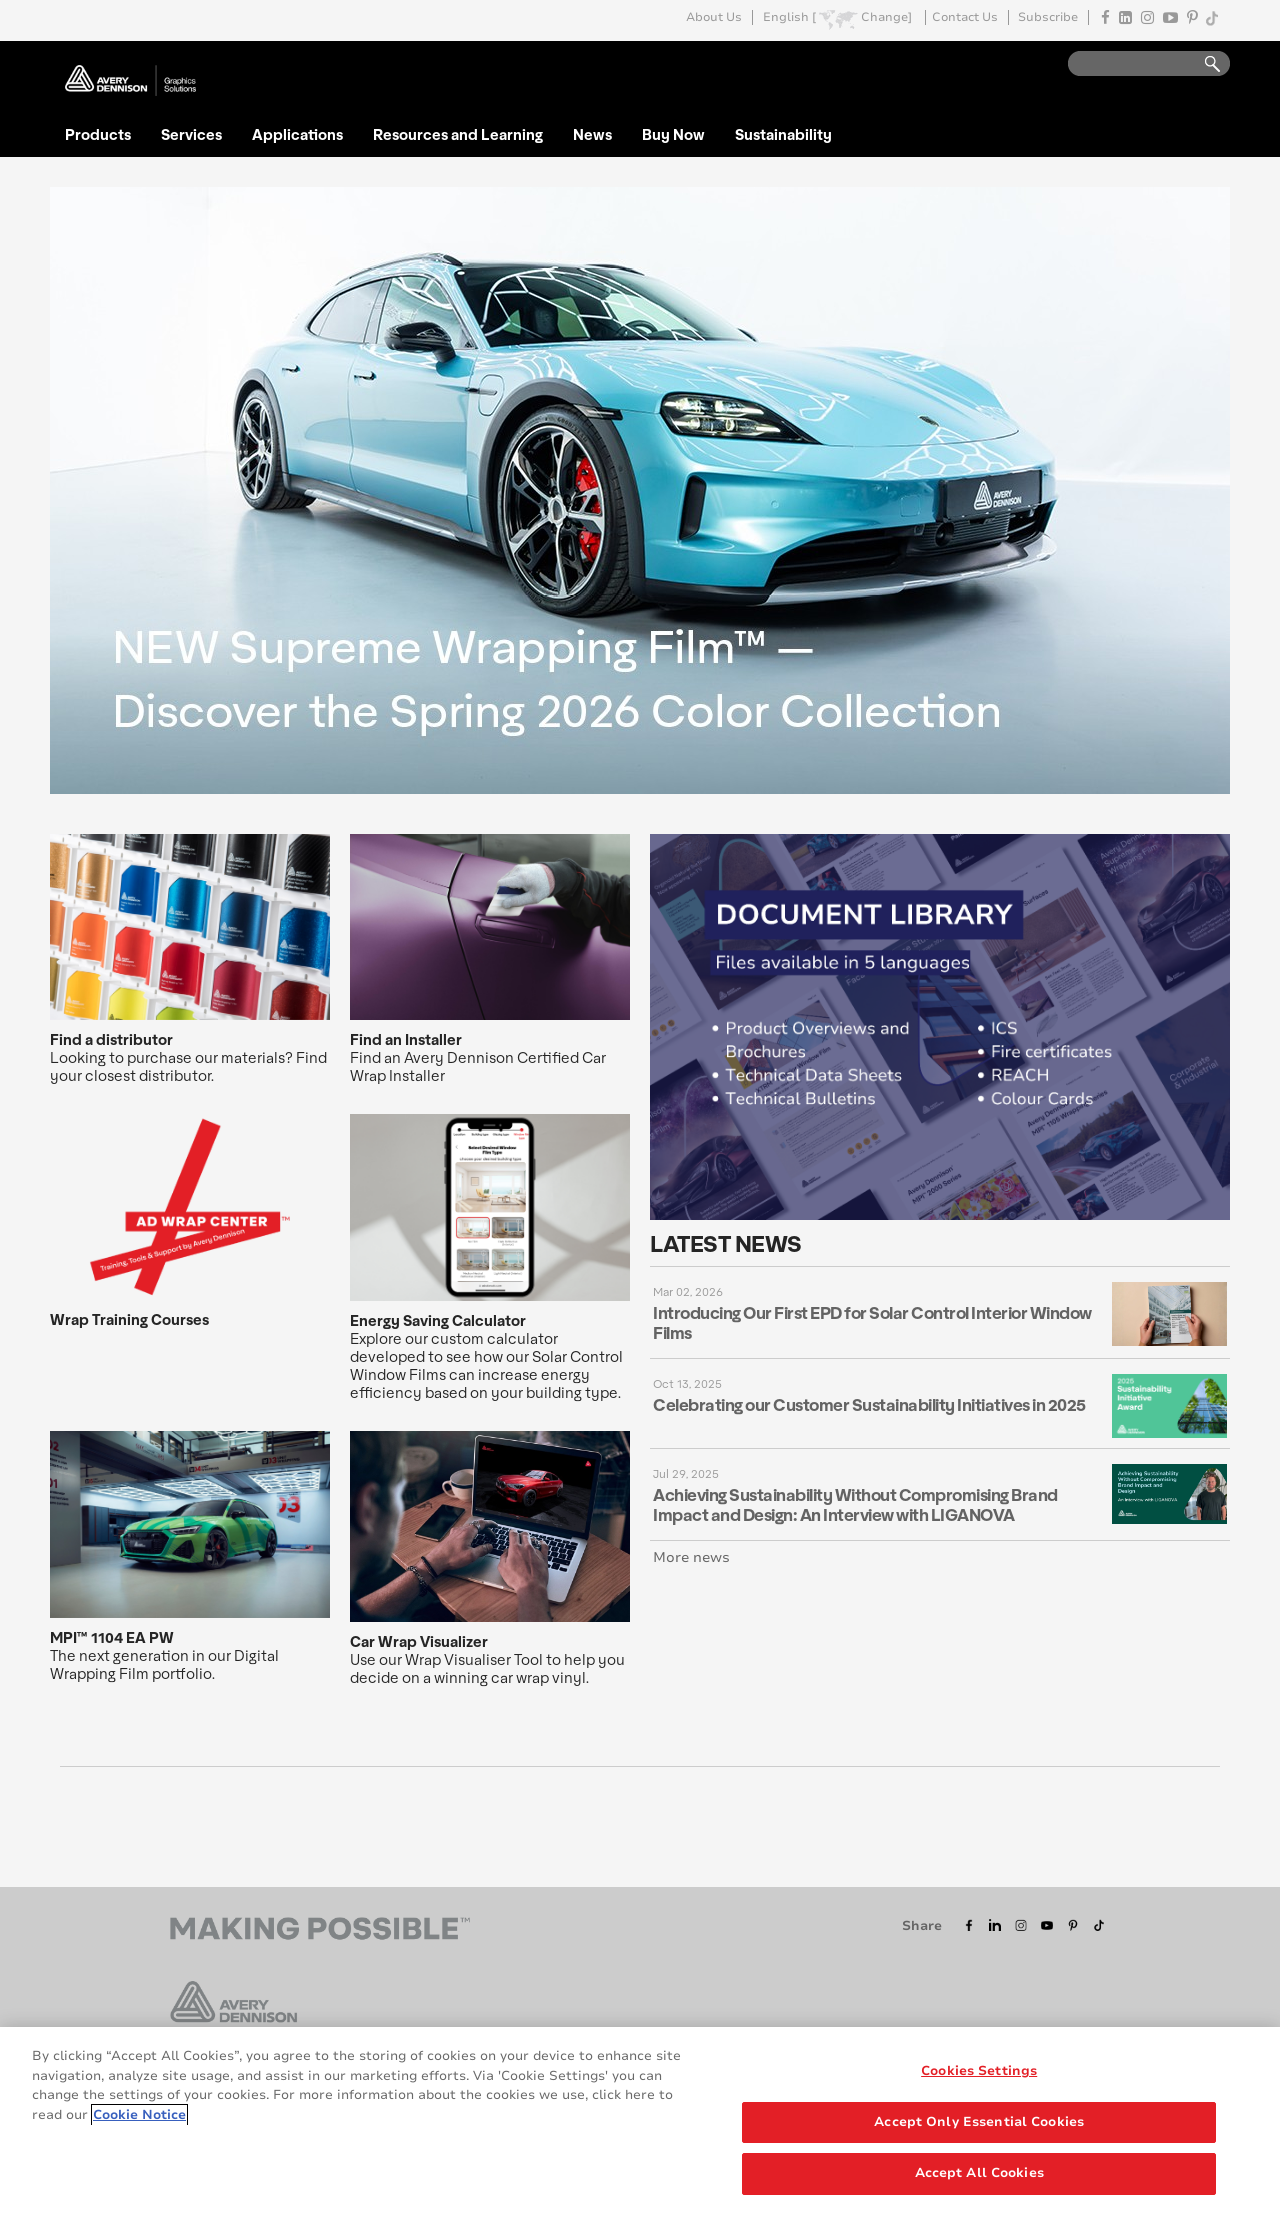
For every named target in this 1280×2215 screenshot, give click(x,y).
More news (691, 1557)
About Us (714, 17)
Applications (297, 134)
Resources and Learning (458, 134)
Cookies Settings (979, 2072)
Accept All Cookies (979, 2174)
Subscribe (1048, 17)
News (592, 134)
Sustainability (783, 134)
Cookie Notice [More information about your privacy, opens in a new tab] (139, 2115)
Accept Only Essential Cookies (979, 2123)
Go (1203, 64)
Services (191, 134)
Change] (886, 17)
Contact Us (965, 17)
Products (98, 134)
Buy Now (673, 134)
